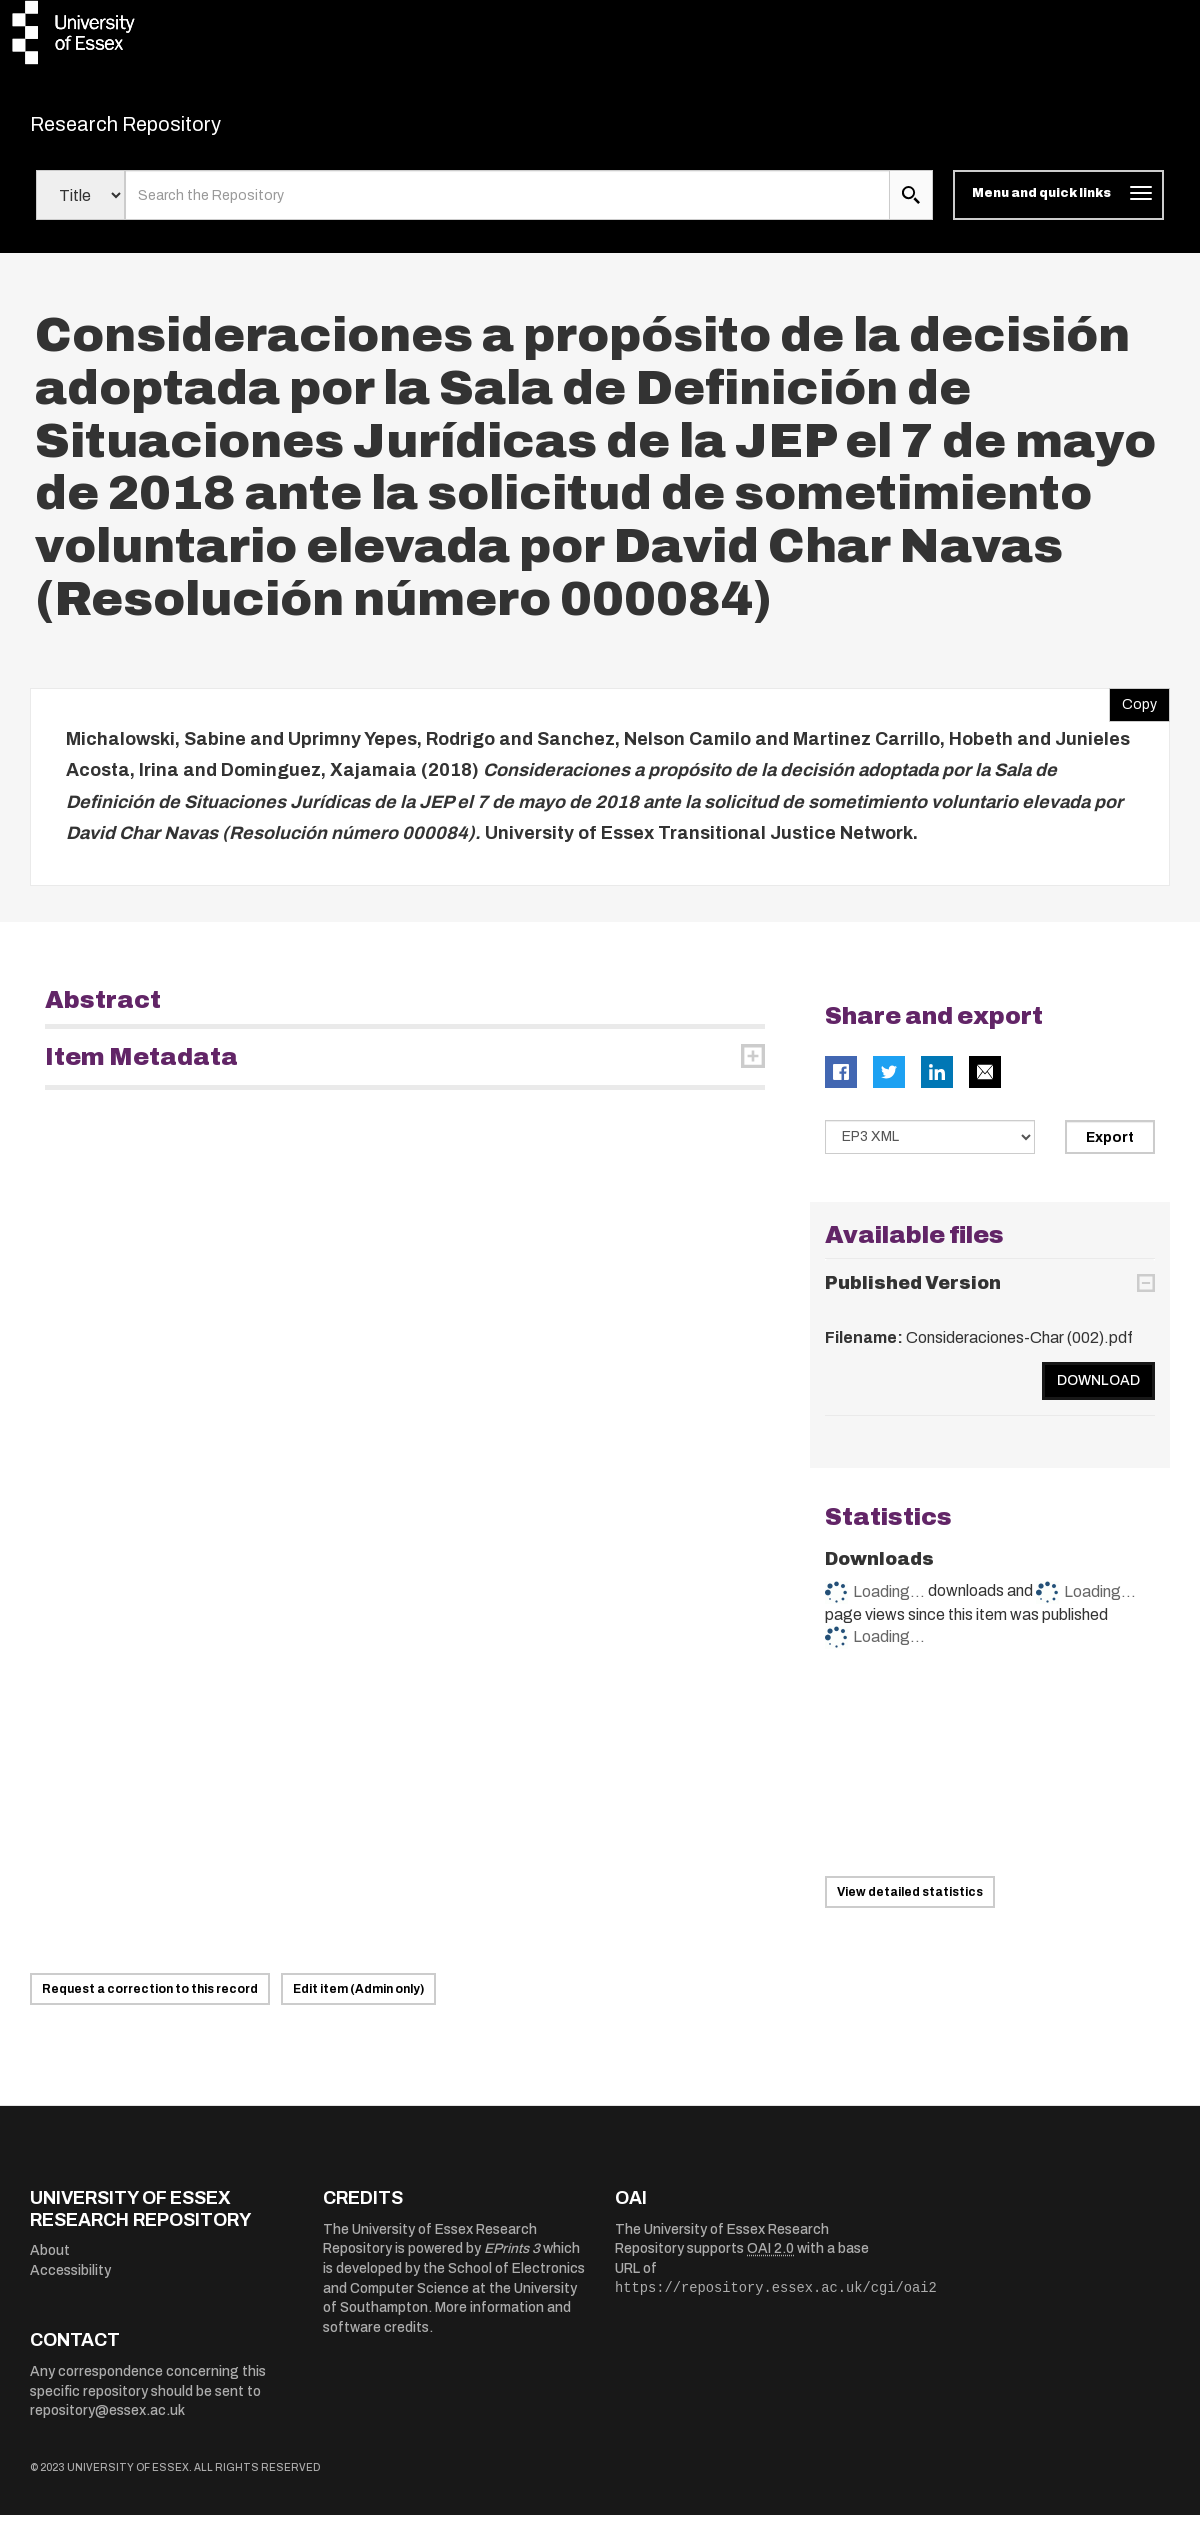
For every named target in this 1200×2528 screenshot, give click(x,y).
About (50, 2263)
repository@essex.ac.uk (107, 2423)
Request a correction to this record (150, 2002)
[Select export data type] (930, 1149)
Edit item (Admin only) (358, 2002)
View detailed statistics (910, 1905)
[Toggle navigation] (1058, 208)
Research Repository (170, 130)
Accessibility (70, 2283)
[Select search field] (80, 208)
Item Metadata (141, 1069)
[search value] (507, 208)
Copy (1133, 712)
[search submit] (911, 208)
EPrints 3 (512, 2261)
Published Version (913, 1296)
